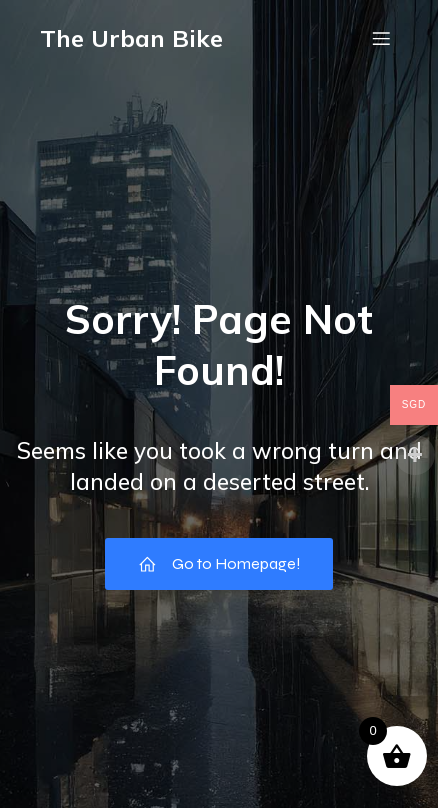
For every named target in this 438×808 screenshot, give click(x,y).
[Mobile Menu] (381, 38)
